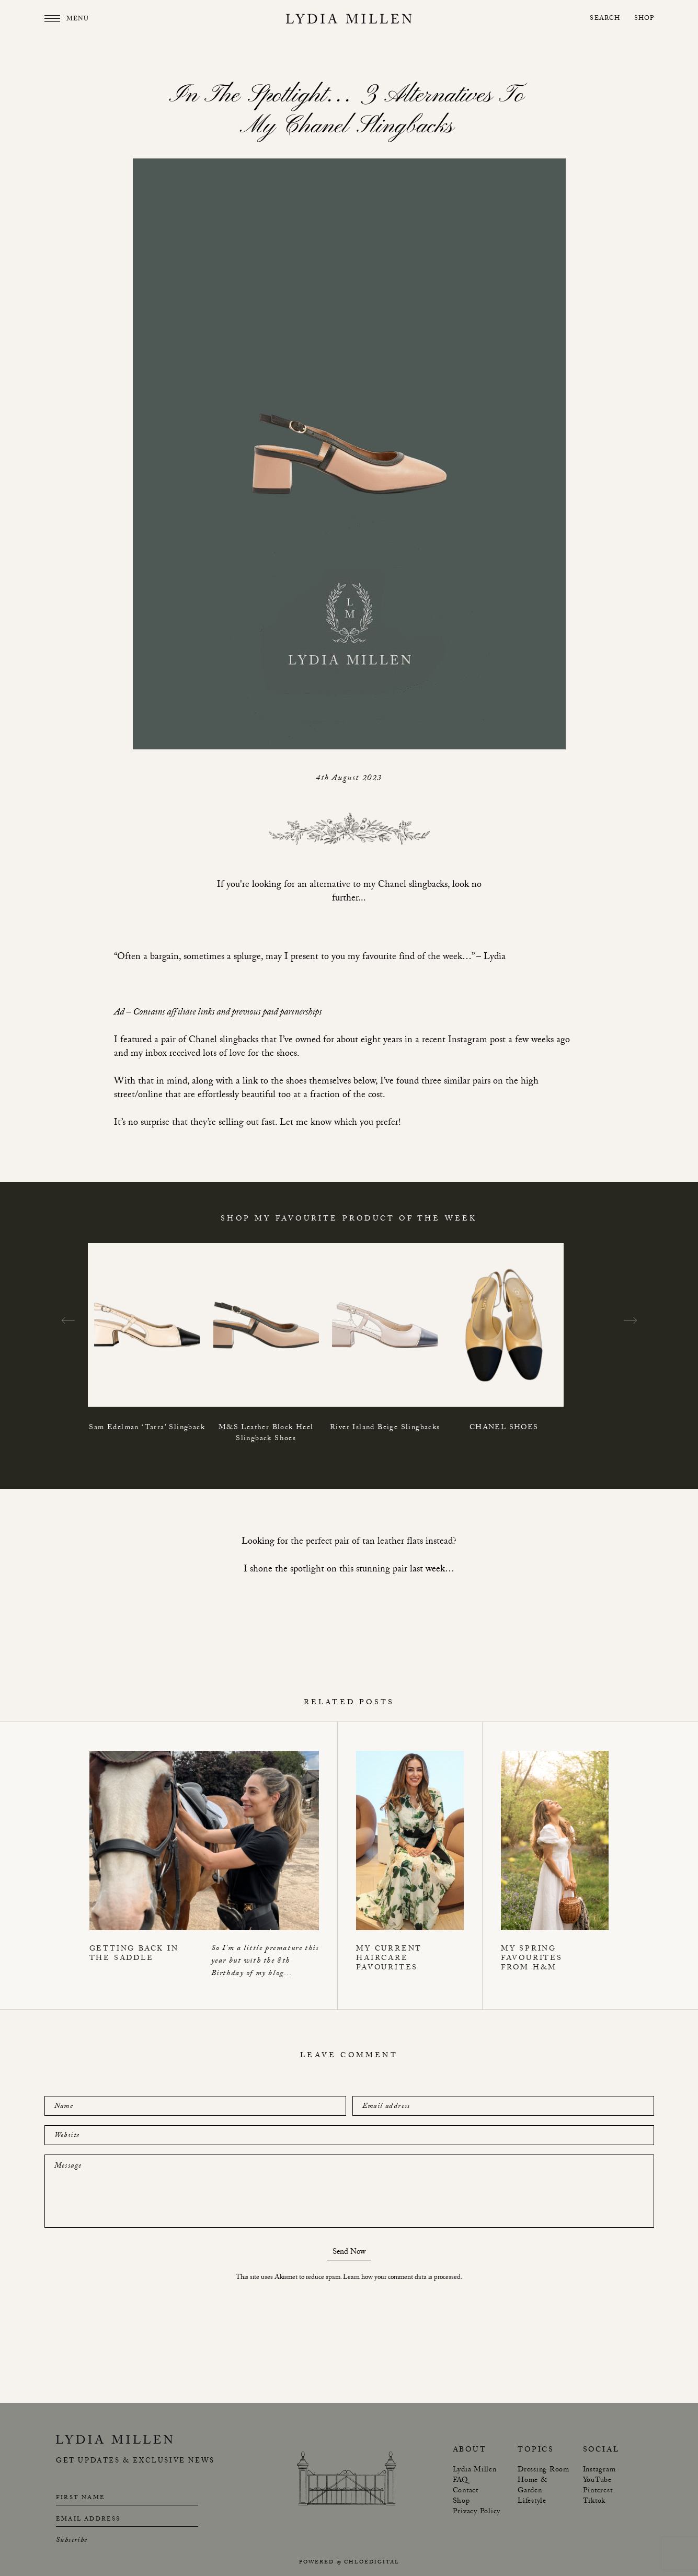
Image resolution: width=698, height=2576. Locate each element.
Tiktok (594, 2501)
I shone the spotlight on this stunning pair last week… (349, 1570)
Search (605, 19)
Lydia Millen (475, 2470)
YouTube (597, 2481)
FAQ (460, 2481)
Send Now (349, 2254)
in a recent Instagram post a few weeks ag (485, 1041)
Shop (644, 19)
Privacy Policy (477, 2512)
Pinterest (598, 2491)
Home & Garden (532, 2486)
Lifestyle (532, 2501)
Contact (465, 2491)
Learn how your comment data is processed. (402, 2278)
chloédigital (371, 2562)
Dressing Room (543, 2470)
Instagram (599, 2470)
